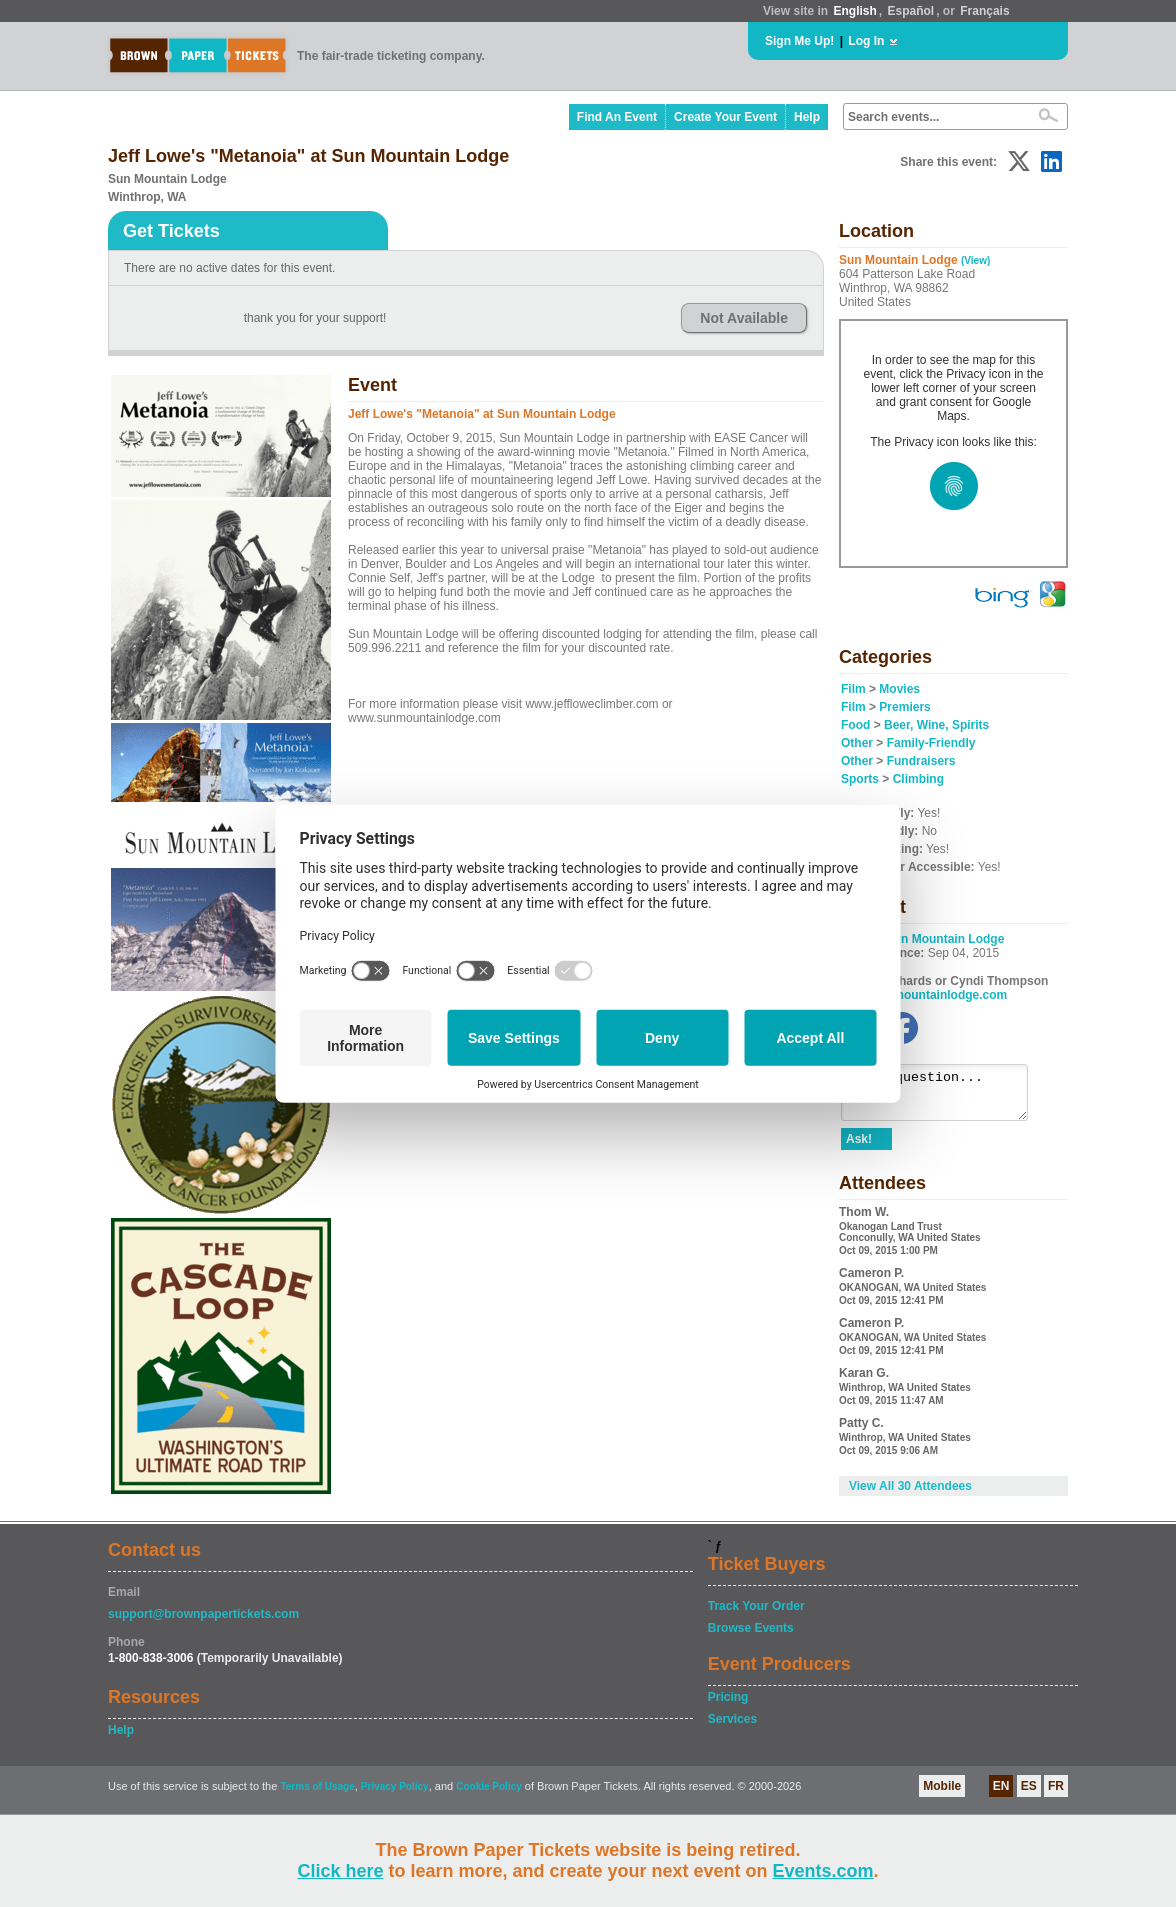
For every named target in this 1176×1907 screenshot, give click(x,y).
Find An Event (617, 117)
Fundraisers (921, 761)
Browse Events (751, 1636)
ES (1029, 1794)
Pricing (728, 1705)
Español (911, 11)
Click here (340, 1871)
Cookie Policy (489, 1794)
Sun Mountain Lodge (945, 939)
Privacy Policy (395, 1794)
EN (1001, 1794)
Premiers (904, 707)
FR (1056, 1794)
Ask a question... (944, 1097)
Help (807, 117)
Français (984, 11)
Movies (899, 689)
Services (732, 1727)
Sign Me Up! (799, 41)
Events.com (823, 1871)
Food (855, 725)
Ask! (859, 1148)
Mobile (942, 1794)
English (854, 11)
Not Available (744, 318)
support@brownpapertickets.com (203, 1622)
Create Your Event (725, 117)
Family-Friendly (931, 743)
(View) (975, 260)
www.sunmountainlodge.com (924, 995)
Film (853, 689)
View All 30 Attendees (910, 1495)
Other (857, 743)
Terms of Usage (317, 1794)
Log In (866, 41)
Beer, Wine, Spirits (936, 725)
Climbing (918, 779)
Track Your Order (756, 1614)
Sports (860, 779)
